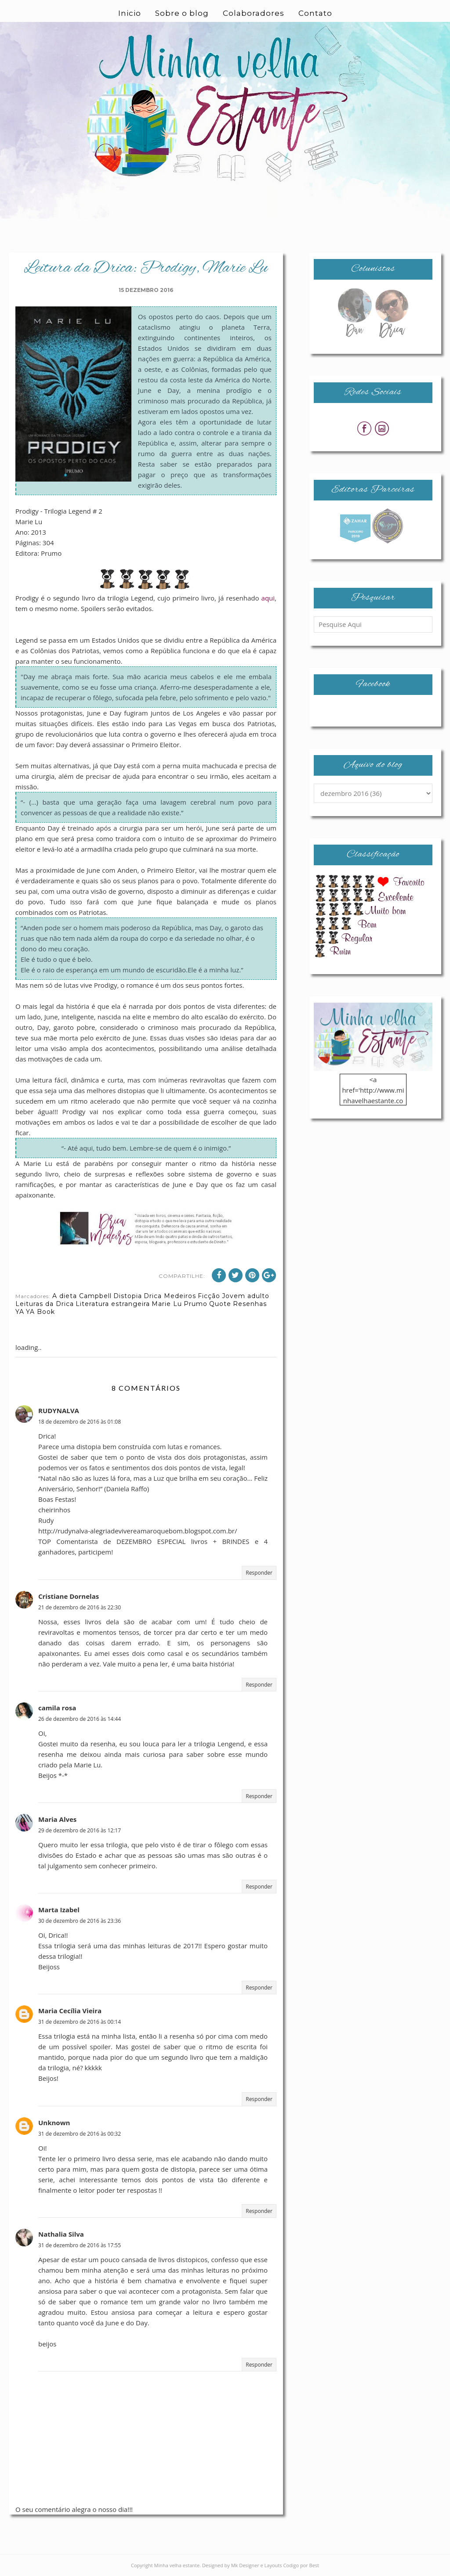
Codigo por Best (301, 2565)
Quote (220, 1304)
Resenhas (250, 1304)
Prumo (195, 1304)
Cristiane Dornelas (68, 1596)
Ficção (209, 1296)
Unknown (54, 2122)
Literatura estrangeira (113, 1304)
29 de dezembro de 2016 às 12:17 (79, 1830)
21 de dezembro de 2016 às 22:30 (79, 1607)
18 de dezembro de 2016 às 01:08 (79, 1421)
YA (19, 1312)
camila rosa (57, 1707)
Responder (259, 1572)
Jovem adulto (245, 1296)
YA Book (40, 1312)
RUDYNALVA (58, 1410)
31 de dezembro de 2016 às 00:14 (79, 2022)
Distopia (127, 1296)
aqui (268, 598)
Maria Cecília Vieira (70, 2010)
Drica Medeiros (170, 1296)
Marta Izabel (59, 1909)
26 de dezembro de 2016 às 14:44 (79, 1719)
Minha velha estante (177, 2565)
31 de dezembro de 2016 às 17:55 (79, 2245)
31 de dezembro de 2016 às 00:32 (79, 2133)
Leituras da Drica (44, 1304)
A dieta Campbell (82, 1296)
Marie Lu (167, 1304)
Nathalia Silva (61, 2234)
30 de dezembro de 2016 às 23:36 (79, 1921)
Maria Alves (57, 1819)
